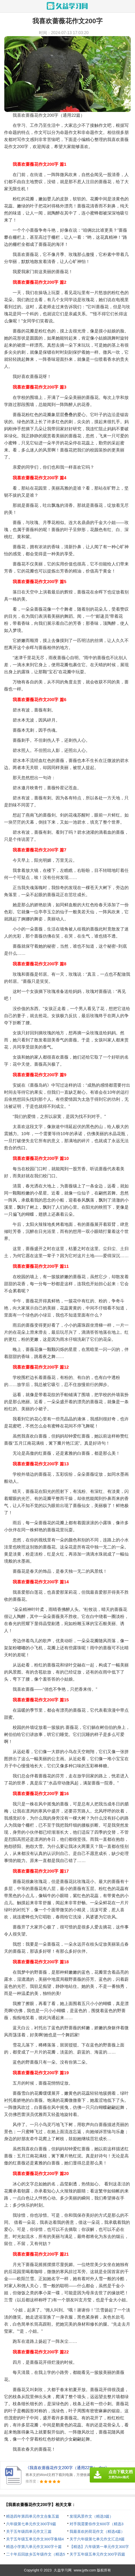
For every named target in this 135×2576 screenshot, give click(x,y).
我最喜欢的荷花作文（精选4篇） (97, 2531)
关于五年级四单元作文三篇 (29, 2531)
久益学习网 (63, 2570)
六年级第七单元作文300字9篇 (31, 2524)
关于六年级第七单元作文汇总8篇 (97, 2539)
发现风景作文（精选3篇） (91, 2516)
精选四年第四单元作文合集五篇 (32, 2516)
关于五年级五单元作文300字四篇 (97, 2554)
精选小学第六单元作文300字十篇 (34, 2546)
